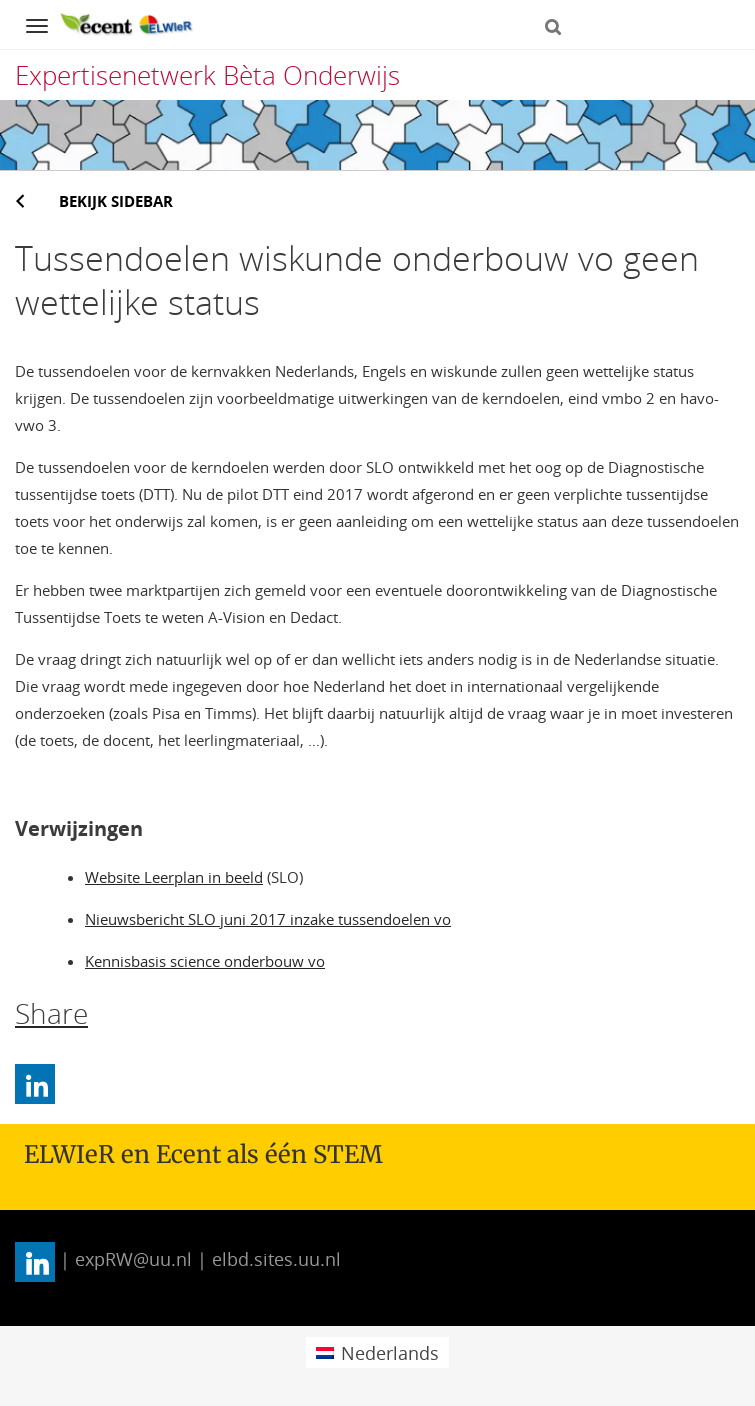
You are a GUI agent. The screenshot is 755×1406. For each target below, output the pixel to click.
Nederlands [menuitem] (390, 1353)
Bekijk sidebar (116, 201)
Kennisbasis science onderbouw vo (205, 961)
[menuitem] (377, 1352)
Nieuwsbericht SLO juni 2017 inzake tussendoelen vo (268, 919)
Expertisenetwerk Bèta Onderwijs (207, 75)
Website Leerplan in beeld (174, 877)
